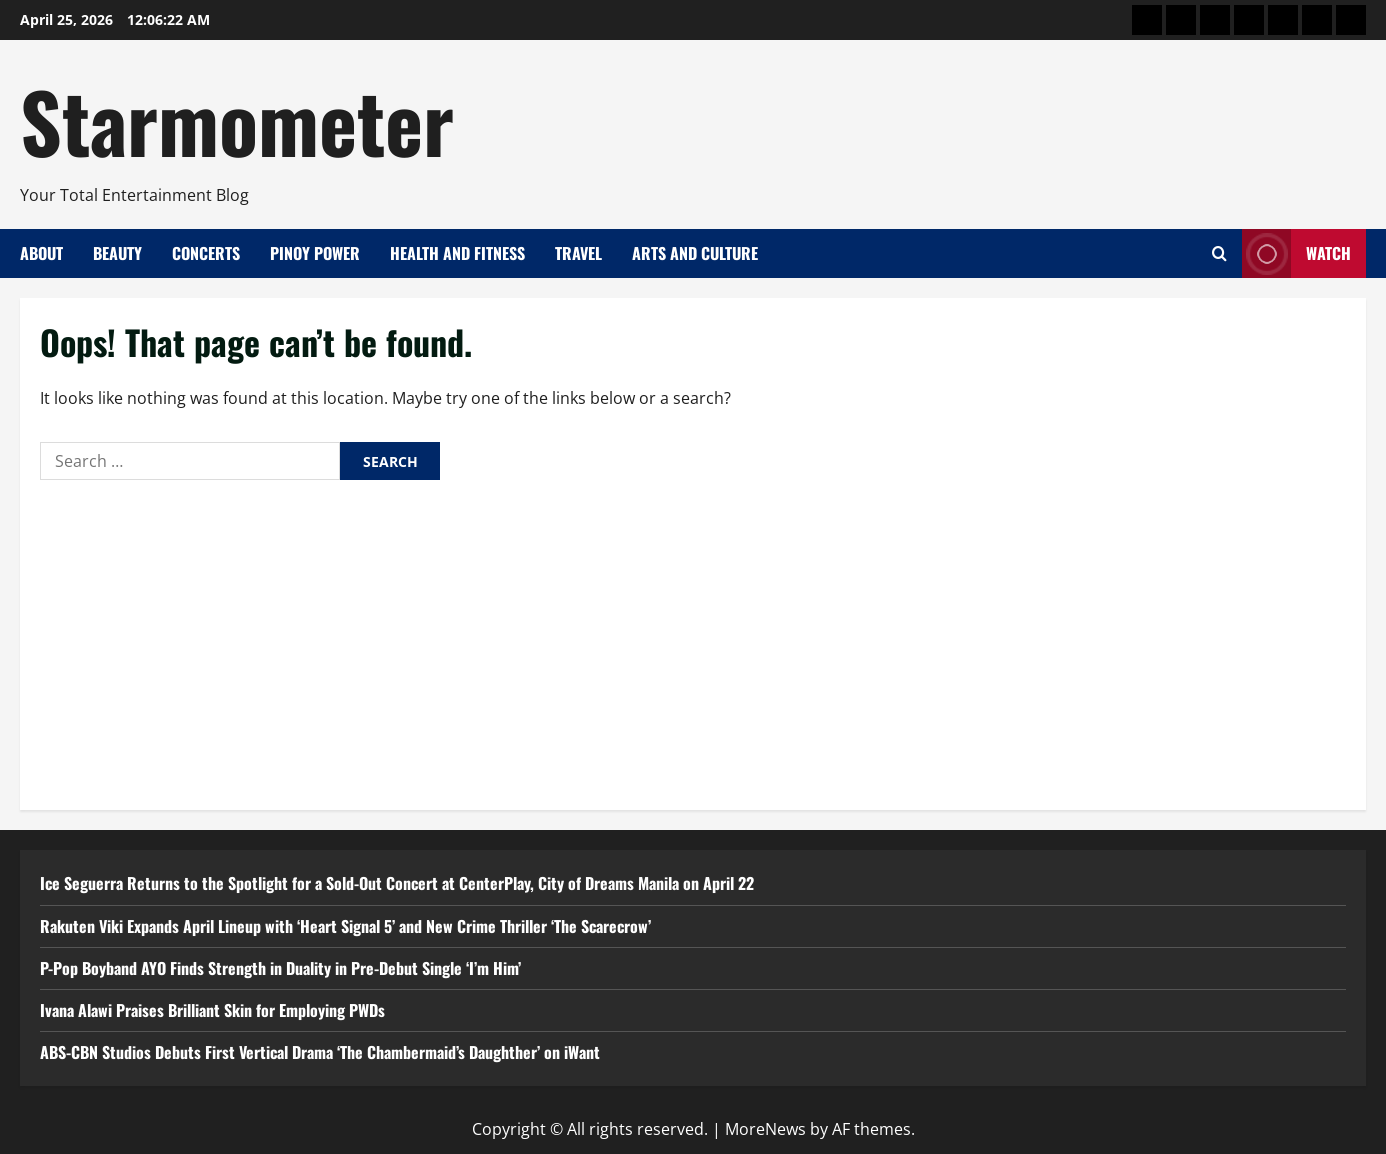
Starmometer (237, 120)
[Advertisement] (693, 640)
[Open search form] (1219, 253)
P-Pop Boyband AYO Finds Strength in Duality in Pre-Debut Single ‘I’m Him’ (280, 968)
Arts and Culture (695, 253)
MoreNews (765, 1129)
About (41, 253)
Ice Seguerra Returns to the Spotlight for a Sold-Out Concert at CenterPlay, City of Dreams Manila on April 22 (397, 883)
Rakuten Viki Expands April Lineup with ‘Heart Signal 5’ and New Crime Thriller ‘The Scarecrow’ (345, 926)
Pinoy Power (315, 253)
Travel (578, 253)
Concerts (206, 253)
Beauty (117, 253)
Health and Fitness (457, 253)
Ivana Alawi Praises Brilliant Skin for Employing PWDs (214, 1010)
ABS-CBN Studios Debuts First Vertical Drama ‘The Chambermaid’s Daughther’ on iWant (320, 1052)
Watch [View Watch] (1296, 253)
